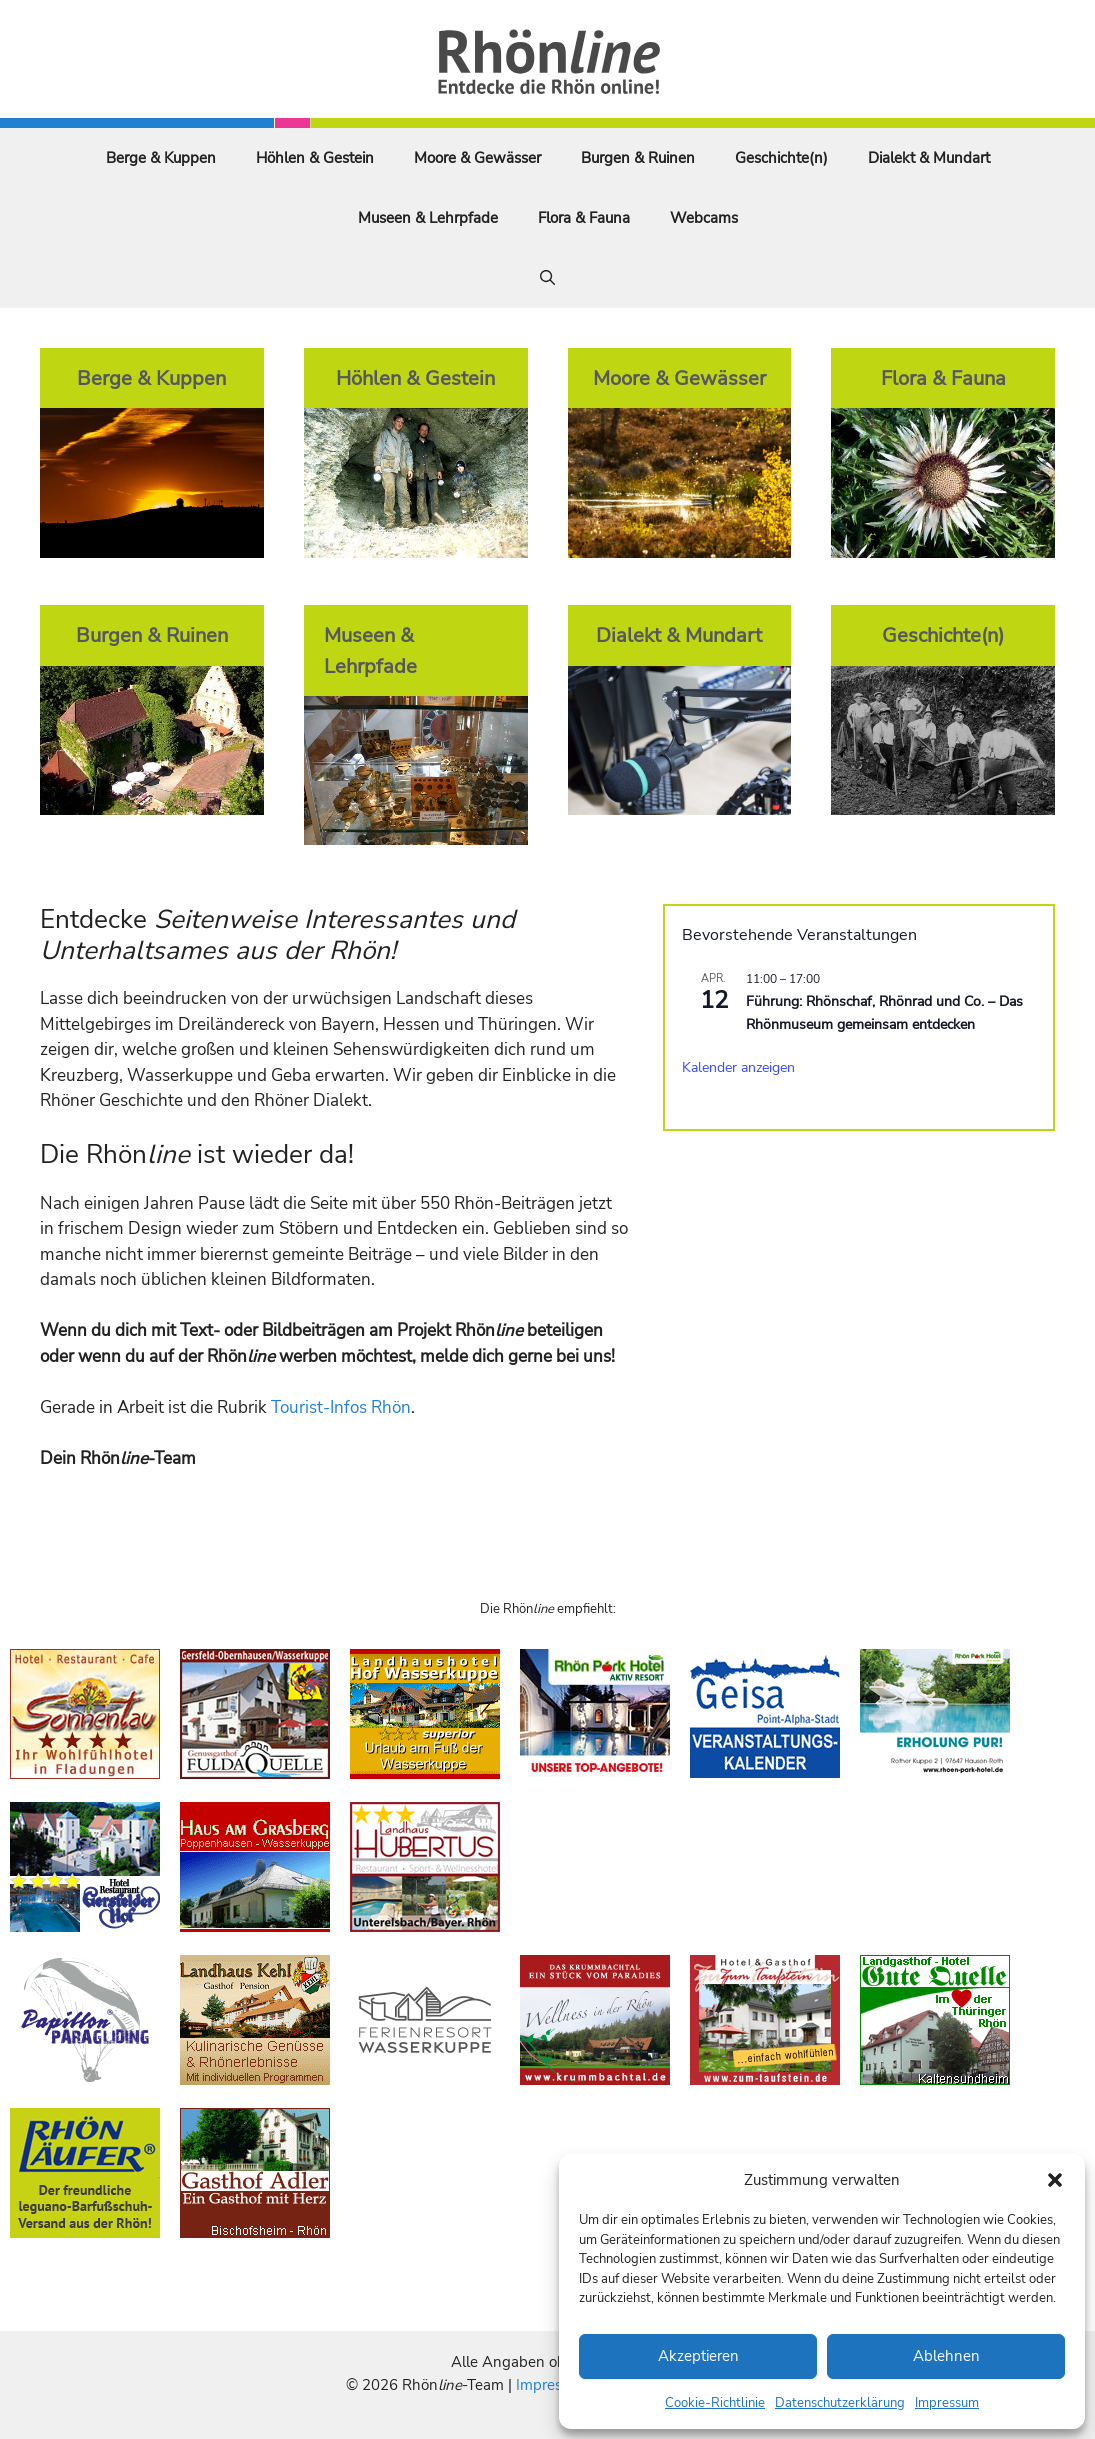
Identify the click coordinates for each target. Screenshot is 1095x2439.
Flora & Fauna (584, 218)
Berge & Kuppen (161, 158)
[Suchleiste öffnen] (547, 278)
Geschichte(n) (781, 158)
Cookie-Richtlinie (715, 2403)
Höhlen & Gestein (315, 158)
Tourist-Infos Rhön (341, 1407)
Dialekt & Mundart (929, 158)
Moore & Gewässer (477, 158)
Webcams (704, 218)
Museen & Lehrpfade (428, 218)
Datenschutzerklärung (840, 2403)
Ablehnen (946, 2356)
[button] (1055, 2180)
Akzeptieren (698, 2356)
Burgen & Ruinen (638, 158)
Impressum (947, 2403)
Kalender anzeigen (738, 1067)
